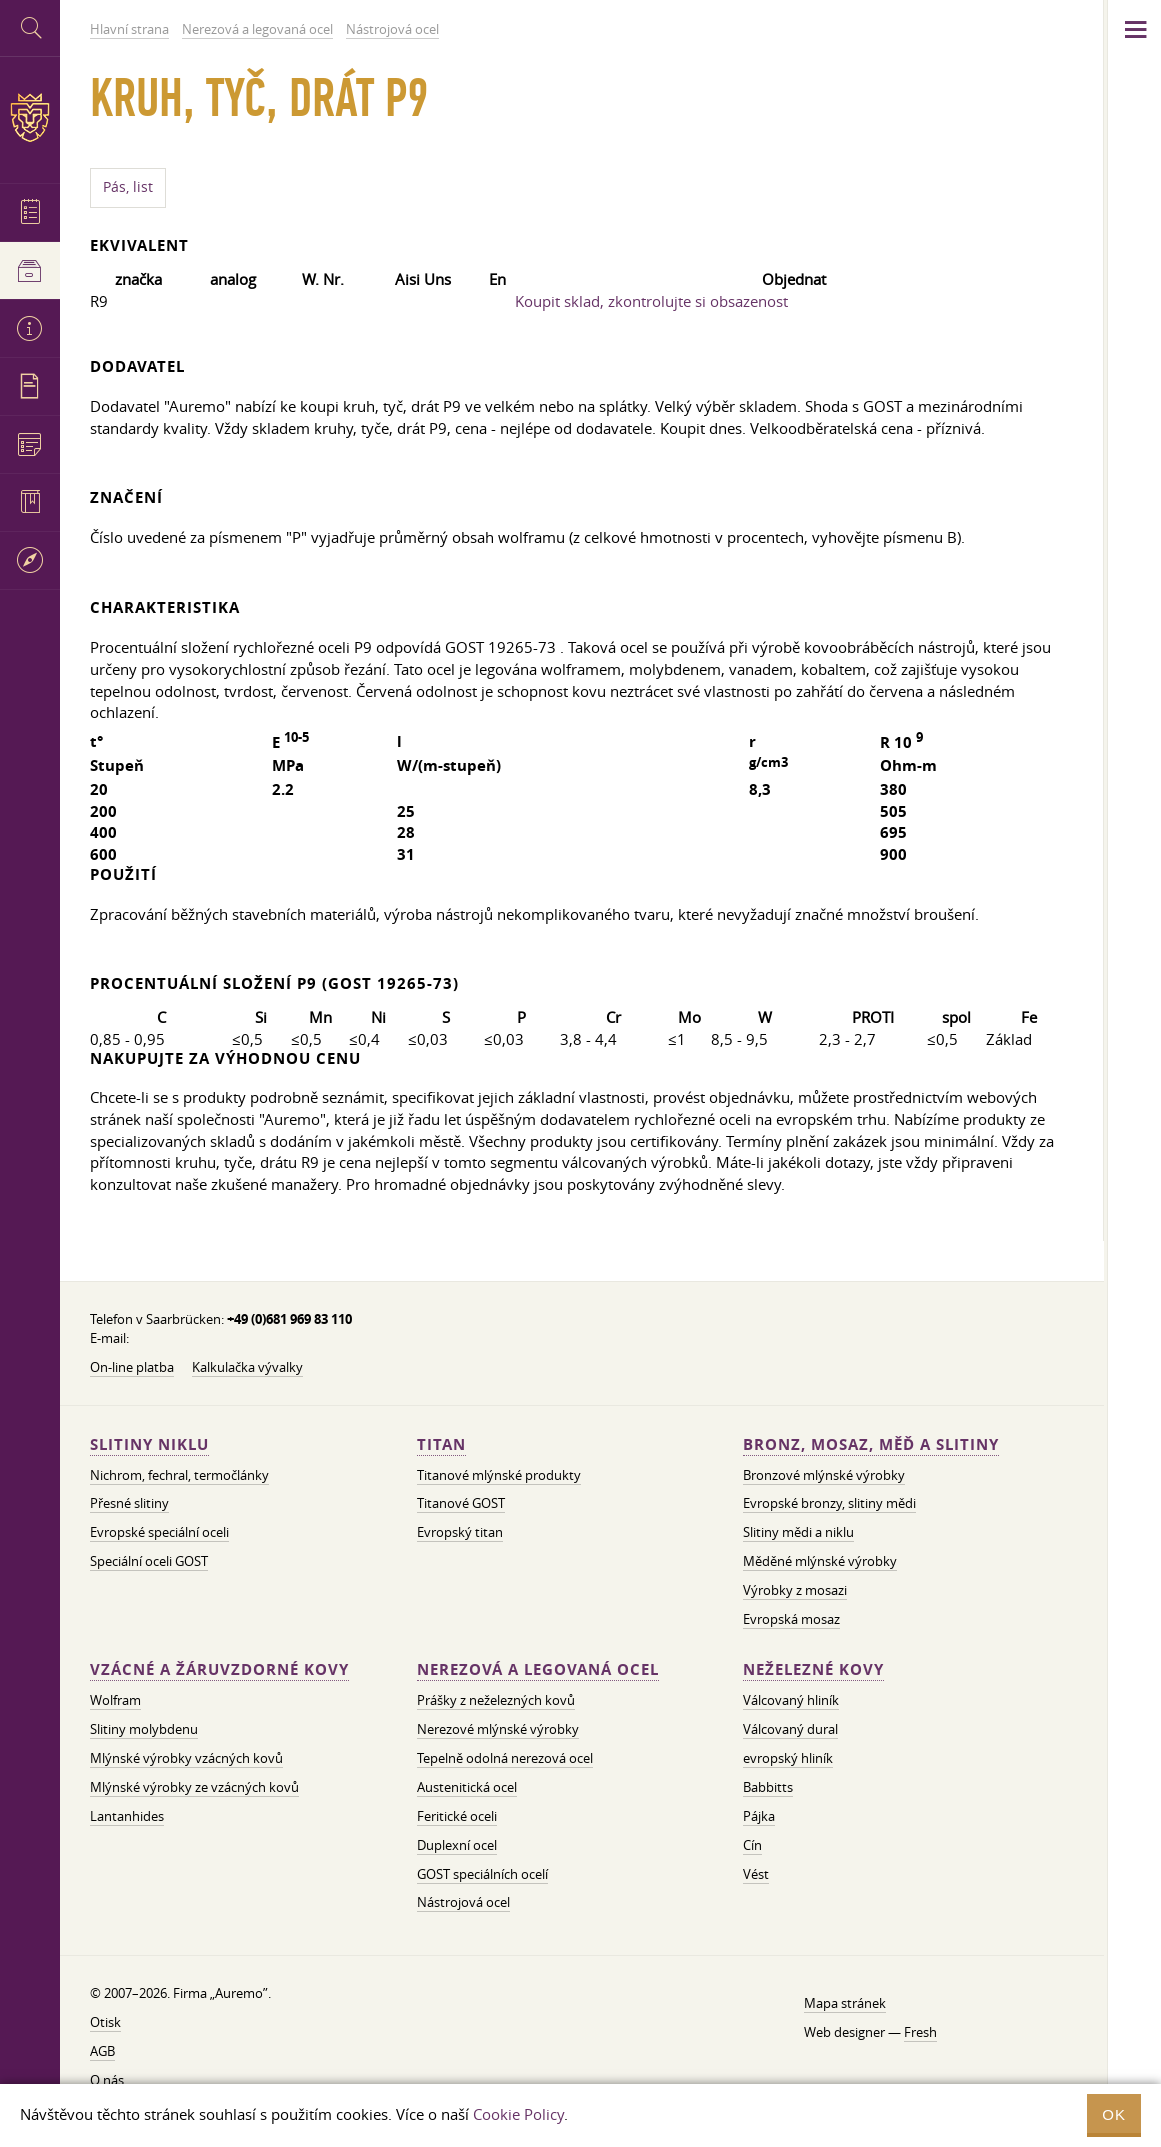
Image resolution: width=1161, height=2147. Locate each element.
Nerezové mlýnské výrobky (498, 1729)
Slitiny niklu (149, 1444)
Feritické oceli (457, 1816)
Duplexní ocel (457, 1845)
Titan (441, 1444)
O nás (107, 2080)
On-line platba (132, 1367)
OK (1114, 2114)
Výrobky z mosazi (795, 1590)
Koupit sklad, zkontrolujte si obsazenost (651, 301)
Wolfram (115, 1700)
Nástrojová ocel (463, 1902)
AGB (102, 2051)
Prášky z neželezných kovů (496, 1700)
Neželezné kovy (813, 1669)
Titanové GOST (461, 1503)
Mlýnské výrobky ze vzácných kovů (194, 1787)
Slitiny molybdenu (144, 1729)
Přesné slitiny (129, 1503)
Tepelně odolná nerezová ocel (505, 1758)
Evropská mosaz (791, 1619)
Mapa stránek (845, 2003)
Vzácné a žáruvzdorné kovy (219, 1669)
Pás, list (128, 187)
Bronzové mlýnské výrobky (824, 1475)
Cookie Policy (518, 2114)
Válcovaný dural (790, 1729)
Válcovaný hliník (791, 1700)
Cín (752, 1845)
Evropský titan (460, 1532)
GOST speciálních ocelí (482, 1874)
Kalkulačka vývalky (247, 1367)
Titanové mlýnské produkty (499, 1475)
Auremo (30, 117)
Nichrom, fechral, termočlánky (179, 1475)
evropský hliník (788, 1758)
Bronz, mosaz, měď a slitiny (871, 1444)
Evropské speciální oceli (159, 1532)
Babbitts (768, 1787)
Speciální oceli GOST (149, 1561)
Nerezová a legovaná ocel (538, 1669)
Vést (756, 1874)
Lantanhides (127, 1816)
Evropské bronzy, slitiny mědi (829, 1503)
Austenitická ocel (467, 1787)
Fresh (920, 2032)
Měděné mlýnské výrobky (820, 1561)
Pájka (759, 1816)
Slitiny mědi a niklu (798, 1532)
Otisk (105, 2022)
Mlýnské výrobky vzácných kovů (186, 1758)
